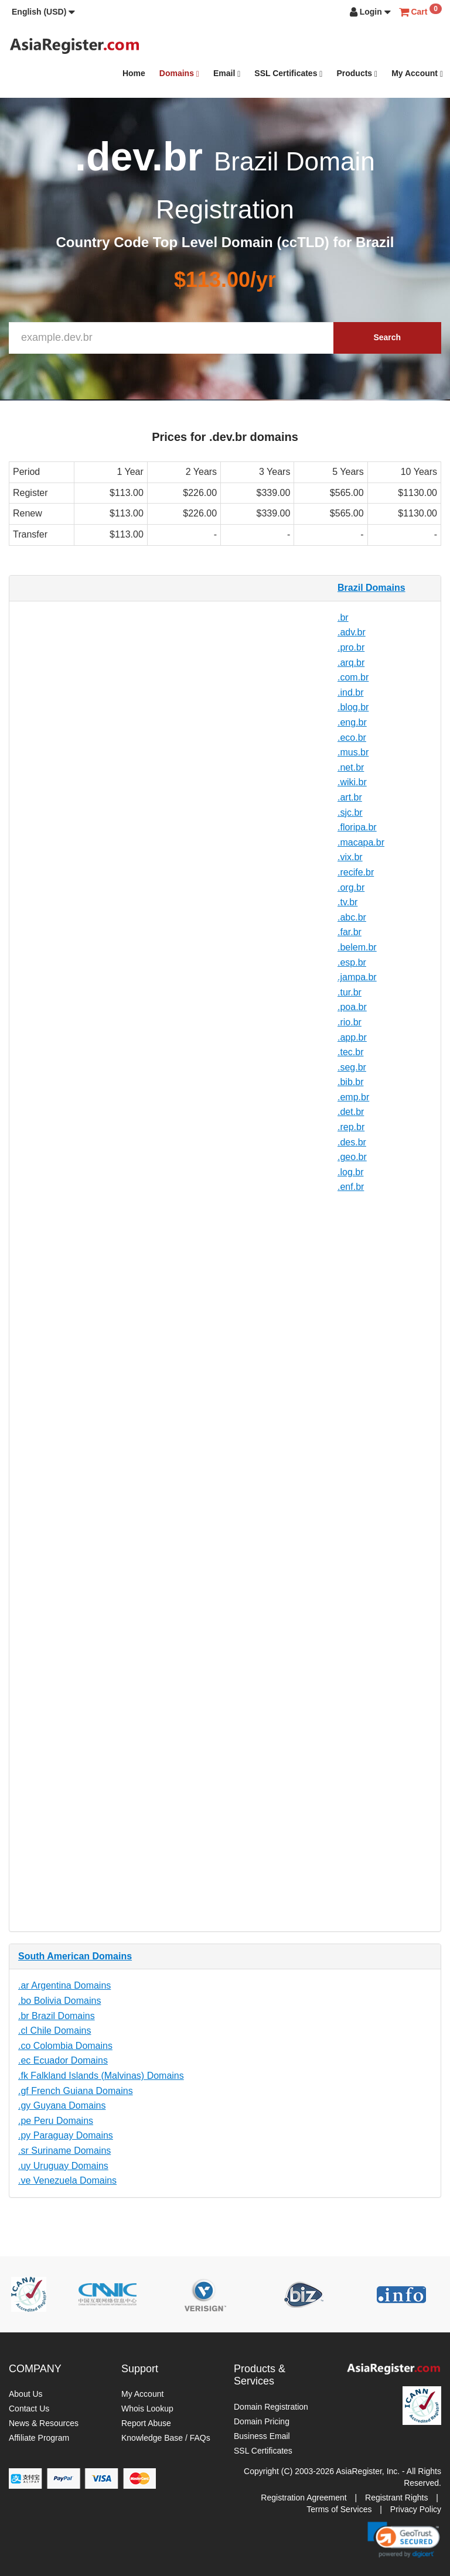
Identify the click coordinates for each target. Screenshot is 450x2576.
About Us (26, 2394)
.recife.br (356, 872)
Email (226, 73)
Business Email (262, 2436)
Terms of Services (338, 2509)
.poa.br (352, 1007)
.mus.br (353, 752)
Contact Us (29, 2408)
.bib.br (350, 1082)
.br (343, 617)
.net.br (351, 767)
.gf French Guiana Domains (75, 2091)
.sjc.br (350, 812)
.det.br (351, 1112)
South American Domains (75, 1956)
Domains (179, 73)
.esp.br (352, 962)
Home (133, 73)
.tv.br (347, 902)
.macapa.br (361, 842)
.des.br (352, 1142)
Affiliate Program (39, 2437)
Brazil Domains (371, 588)
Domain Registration (271, 2406)
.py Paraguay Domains (65, 2135)
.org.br (351, 887)
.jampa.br (357, 977)
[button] (43, 11)
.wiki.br (352, 782)
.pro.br (351, 647)
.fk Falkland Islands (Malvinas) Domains (101, 2076)
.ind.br (350, 692)
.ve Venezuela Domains (67, 2180)
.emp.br (353, 1097)
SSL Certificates (288, 73)
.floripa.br (357, 827)
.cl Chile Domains (54, 2031)
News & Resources (44, 2423)
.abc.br (352, 917)
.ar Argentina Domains (64, 1985)
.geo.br (352, 1157)
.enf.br (351, 1187)
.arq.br (351, 663)
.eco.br (352, 738)
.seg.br (352, 1067)
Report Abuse (146, 2423)
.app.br (352, 1037)
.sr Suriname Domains (64, 2151)
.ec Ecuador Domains (63, 2060)
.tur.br (350, 992)
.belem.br (357, 947)
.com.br (353, 677)
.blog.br (353, 707)
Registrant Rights (396, 2497)
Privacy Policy (415, 2509)
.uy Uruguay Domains (63, 2166)
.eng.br (352, 722)
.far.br (350, 932)
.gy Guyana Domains (61, 2105)
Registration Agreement (303, 2497)
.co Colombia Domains (65, 2046)
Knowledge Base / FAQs (165, 2437)
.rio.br (350, 1022)
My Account (417, 73)
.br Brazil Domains (56, 2016)
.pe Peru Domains (55, 2121)
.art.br (350, 797)
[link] (403, 2539)
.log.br (350, 1172)
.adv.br (352, 632)
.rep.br (351, 1127)
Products (356, 73)
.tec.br (350, 1052)
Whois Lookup (147, 2408)
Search (387, 337)
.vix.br (350, 857)
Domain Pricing (261, 2421)
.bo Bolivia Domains (59, 2001)
